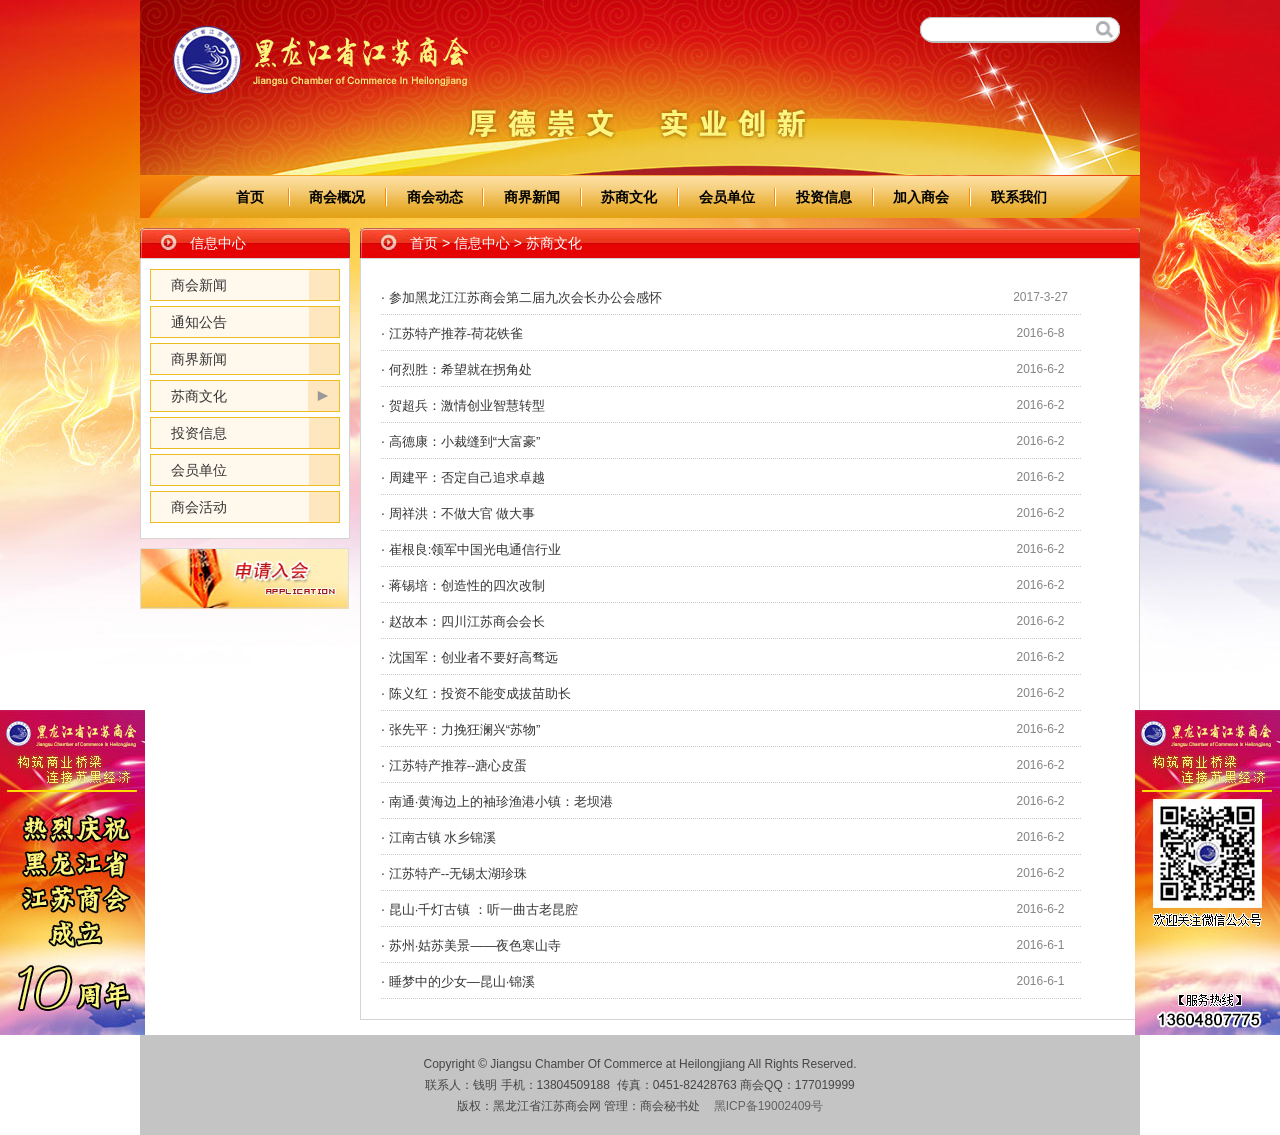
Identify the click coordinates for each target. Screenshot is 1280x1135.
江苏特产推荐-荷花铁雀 (456, 333)
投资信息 (824, 197)
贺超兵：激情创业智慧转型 (467, 405)
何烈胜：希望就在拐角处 (460, 369)
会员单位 (727, 197)
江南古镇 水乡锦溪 (443, 837)
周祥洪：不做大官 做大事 (462, 513)
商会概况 (337, 197)
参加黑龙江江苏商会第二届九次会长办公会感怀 (525, 297)
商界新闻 (532, 197)
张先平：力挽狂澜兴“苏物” (465, 729)
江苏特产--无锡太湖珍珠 (458, 873)
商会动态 (435, 197)
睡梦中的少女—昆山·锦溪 (462, 981)
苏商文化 (629, 197)
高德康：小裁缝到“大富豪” (465, 441)
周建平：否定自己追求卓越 (467, 477)
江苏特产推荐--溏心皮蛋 (458, 765)
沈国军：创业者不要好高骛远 (473, 657)
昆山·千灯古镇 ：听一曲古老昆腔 (483, 909)
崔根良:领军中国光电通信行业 (475, 549)
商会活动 (199, 507)
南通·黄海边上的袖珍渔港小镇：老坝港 (501, 801)
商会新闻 (199, 285)
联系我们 (1019, 197)
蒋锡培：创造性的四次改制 (467, 585)
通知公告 (199, 322)
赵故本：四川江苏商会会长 (467, 621)
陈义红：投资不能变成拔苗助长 (480, 693)
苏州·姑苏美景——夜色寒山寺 (475, 945)
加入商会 (921, 197)
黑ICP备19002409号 (768, 1106)
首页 (250, 197)
